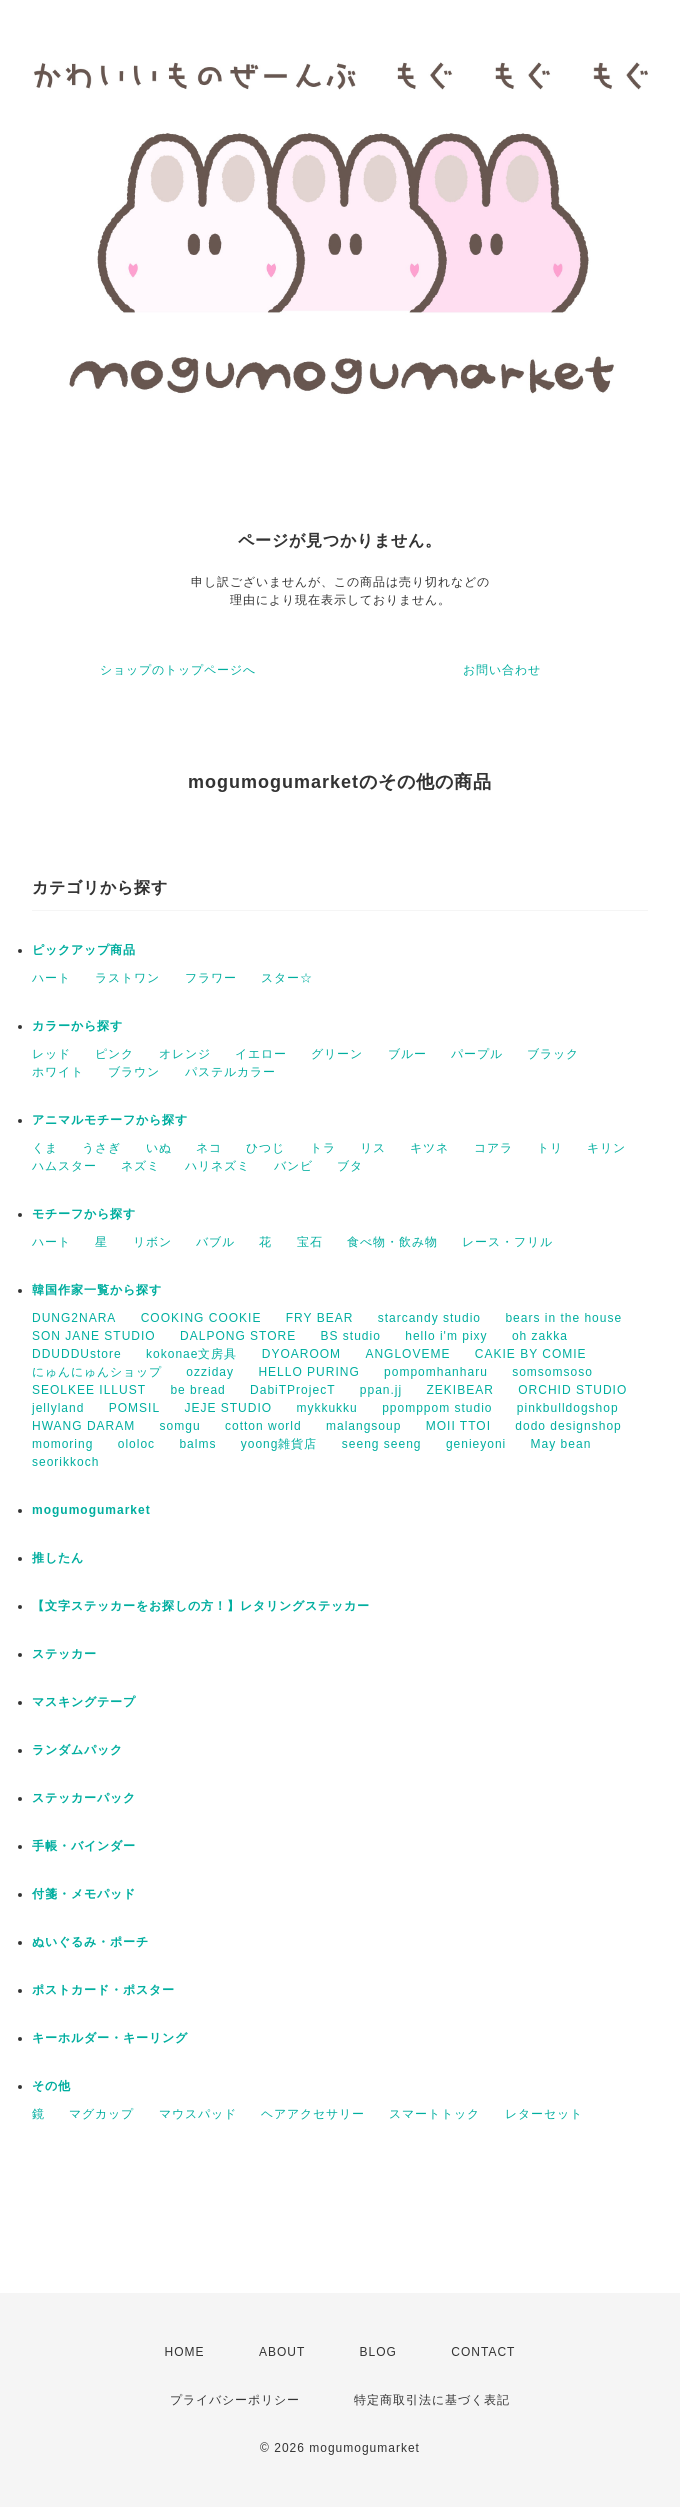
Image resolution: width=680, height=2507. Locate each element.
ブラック (553, 1054)
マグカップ (101, 2114)
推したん (58, 1558)
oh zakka (540, 1336)
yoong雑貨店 (279, 1444)
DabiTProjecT (292, 1390)
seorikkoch (65, 1462)
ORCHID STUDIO (572, 1390)
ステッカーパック (84, 1798)
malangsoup (363, 1426)
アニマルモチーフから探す (110, 1120)
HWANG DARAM (83, 1426)
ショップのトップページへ (178, 670)
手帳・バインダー (84, 1846)
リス (373, 1148)
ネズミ (140, 1166)
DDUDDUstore (77, 1354)
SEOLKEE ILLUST (89, 1390)
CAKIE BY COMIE (531, 1354)
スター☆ (287, 978)
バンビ (293, 1166)
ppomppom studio (437, 1408)
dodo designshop (568, 1426)
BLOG (378, 2352)
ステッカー (64, 1654)
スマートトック (434, 2114)
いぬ (159, 1148)
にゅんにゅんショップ (97, 1372)
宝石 (310, 1242)
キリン (606, 1148)
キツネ (429, 1148)
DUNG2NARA (74, 1318)
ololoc (136, 1444)
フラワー (211, 978)
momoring (62, 1444)
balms (197, 1444)
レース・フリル (507, 1242)
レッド (51, 1054)
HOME (185, 2352)
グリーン (337, 1054)
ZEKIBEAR (460, 1390)
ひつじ (265, 1148)
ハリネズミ (217, 1166)
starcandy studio (429, 1318)
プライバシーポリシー (235, 2400)
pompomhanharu (436, 1372)
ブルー (407, 1054)
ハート (51, 978)
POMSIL (134, 1408)
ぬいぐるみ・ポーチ (90, 1942)
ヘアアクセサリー (313, 2114)
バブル (215, 1242)
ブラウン (134, 1072)
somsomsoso (552, 1372)
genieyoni (476, 1444)
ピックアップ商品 (84, 950)
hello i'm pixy (446, 1336)
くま (45, 1148)
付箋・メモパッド (84, 1894)
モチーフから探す (84, 1214)
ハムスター (64, 1166)
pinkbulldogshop (568, 1408)
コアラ (493, 1148)
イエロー (261, 1054)
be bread (197, 1390)
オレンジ (185, 1054)
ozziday (210, 1372)
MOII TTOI (458, 1426)
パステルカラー (230, 1072)
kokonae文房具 (191, 1354)
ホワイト (58, 1072)
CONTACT (483, 2352)
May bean (561, 1444)
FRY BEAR (320, 1318)
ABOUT (282, 2352)
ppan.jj (381, 1390)
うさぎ (101, 1148)
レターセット (544, 2114)
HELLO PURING (308, 1372)
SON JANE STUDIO (94, 1336)
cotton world (263, 1426)
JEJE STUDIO (228, 1408)
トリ (550, 1148)
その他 (51, 2086)
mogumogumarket (91, 1510)
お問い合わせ (502, 670)
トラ (323, 1148)
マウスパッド (198, 2114)
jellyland (58, 1408)
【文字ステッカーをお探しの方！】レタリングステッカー (201, 1606)
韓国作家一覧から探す (97, 1290)
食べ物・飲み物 (392, 1242)
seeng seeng (382, 1444)
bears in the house (563, 1318)
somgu (180, 1426)
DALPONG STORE (238, 1336)
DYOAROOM (301, 1354)
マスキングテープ (84, 1702)
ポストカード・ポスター (103, 1990)
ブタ (350, 1166)
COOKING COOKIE (201, 1318)
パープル (477, 1054)
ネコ (209, 1148)
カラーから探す (77, 1026)
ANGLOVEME (407, 1354)
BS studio (351, 1336)
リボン (152, 1242)
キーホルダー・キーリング (110, 2038)
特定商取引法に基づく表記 (432, 2400)
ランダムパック (77, 1750)
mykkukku (326, 1408)
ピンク (114, 1054)
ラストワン (127, 978)
